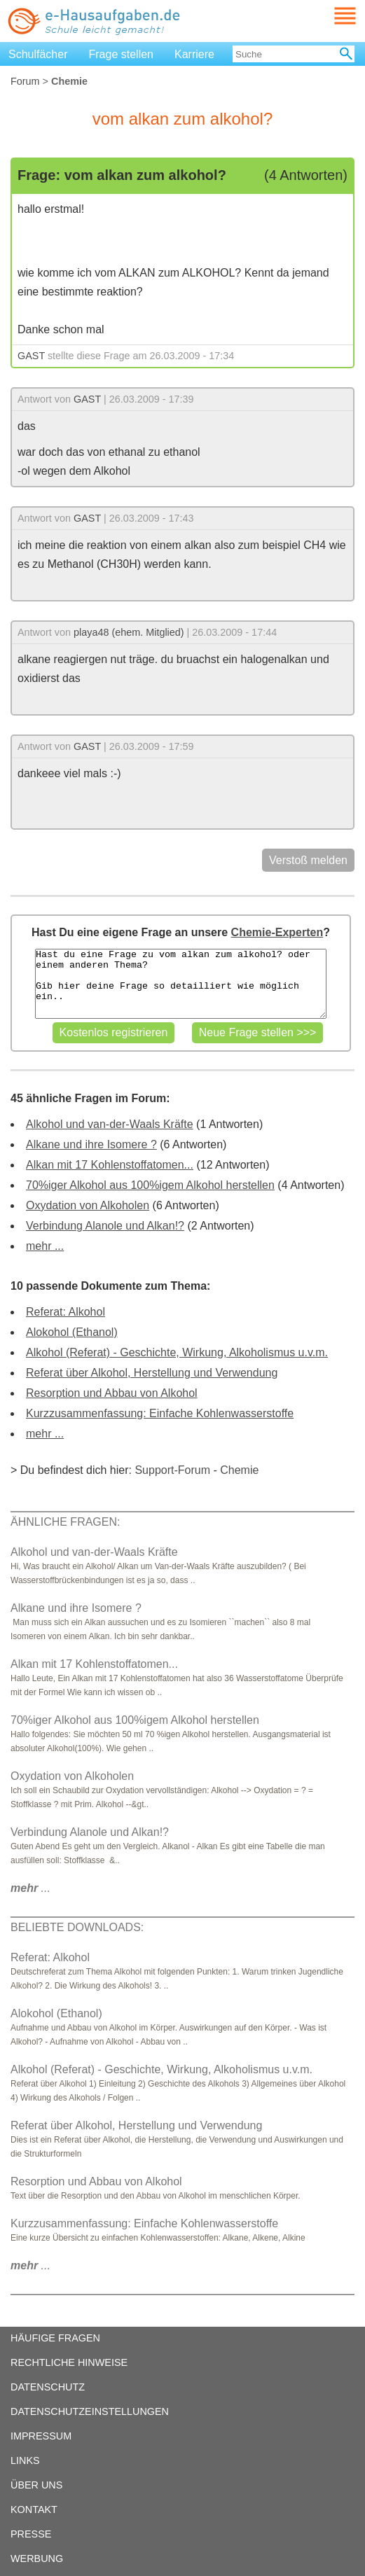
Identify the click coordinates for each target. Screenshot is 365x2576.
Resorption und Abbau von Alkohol (112, 1393)
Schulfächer (38, 54)
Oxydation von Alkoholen (87, 1205)
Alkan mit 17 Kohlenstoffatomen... (109, 1165)
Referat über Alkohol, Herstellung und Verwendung (151, 1373)
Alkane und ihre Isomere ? (91, 1144)
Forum (25, 81)
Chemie (239, 1470)
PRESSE (31, 2534)
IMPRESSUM (41, 2436)
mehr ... (45, 1246)
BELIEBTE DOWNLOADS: (77, 1927)
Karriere (194, 54)
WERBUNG (37, 2558)
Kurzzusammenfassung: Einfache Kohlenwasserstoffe (160, 1413)
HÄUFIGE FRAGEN (55, 2338)
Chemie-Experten (277, 932)
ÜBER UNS (36, 2485)
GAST (31, 355)
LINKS (25, 2460)
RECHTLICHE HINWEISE (69, 2362)
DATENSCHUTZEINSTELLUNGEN (90, 2411)
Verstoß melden (308, 860)
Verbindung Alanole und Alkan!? (105, 1226)
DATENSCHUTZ (48, 2387)
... (30, 1888)
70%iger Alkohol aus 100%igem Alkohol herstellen (150, 1185)
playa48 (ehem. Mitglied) (129, 632)
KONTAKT (34, 2509)
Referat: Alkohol (65, 1312)
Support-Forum (172, 1470)
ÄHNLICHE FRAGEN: (65, 1522)
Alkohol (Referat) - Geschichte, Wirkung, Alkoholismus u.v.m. (177, 1352)
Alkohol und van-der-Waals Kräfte (109, 1124)
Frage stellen (121, 54)
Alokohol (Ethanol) (72, 1332)
